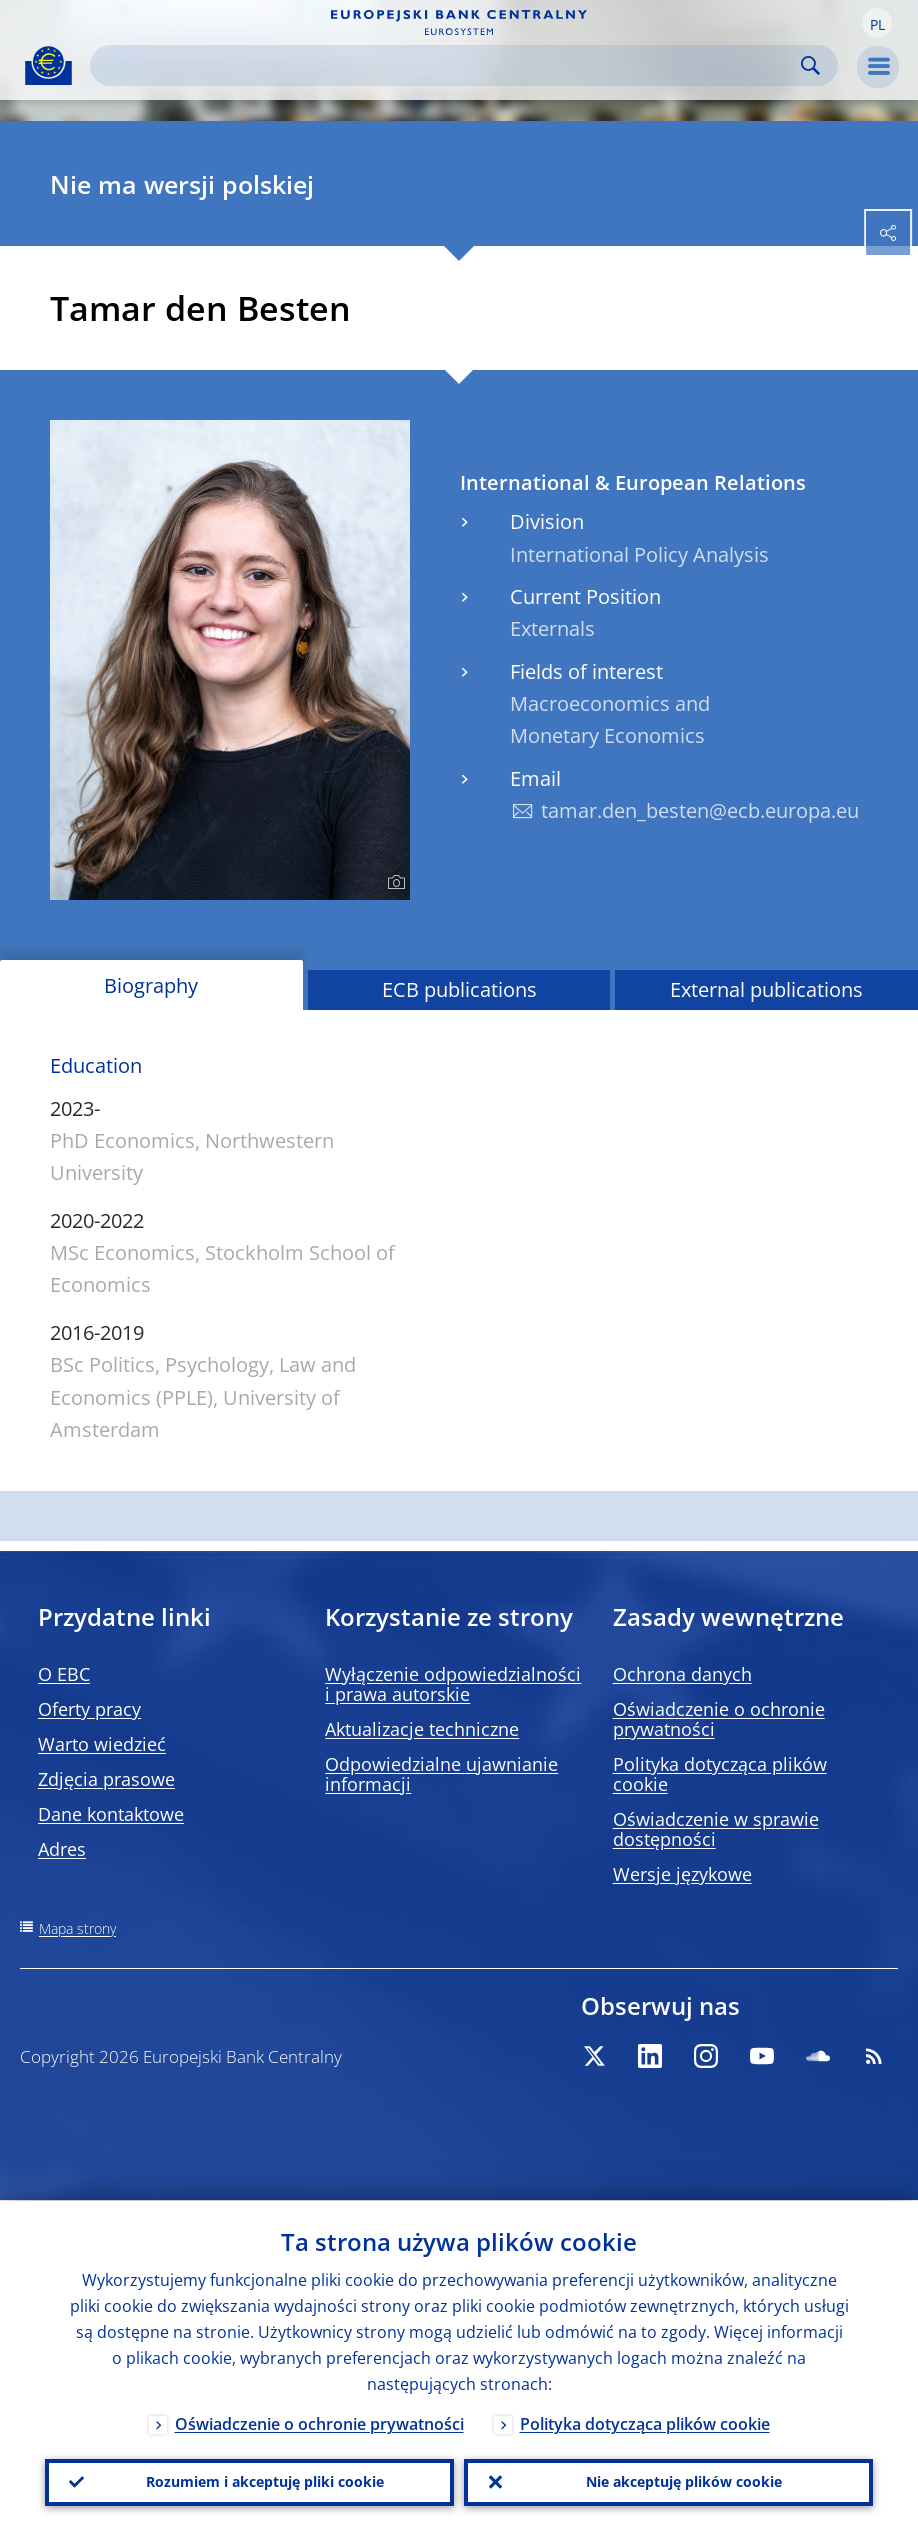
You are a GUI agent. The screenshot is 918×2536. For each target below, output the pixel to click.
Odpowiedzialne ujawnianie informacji (441, 1774)
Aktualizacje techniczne (422, 1729)
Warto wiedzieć (102, 1744)
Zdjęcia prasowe (106, 1779)
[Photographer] (393, 883)
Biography (151, 985)
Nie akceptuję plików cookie (684, 2481)
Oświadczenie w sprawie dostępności (716, 1829)
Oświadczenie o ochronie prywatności (719, 1719)
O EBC (64, 1674)
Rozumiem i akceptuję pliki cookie (265, 2481)
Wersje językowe (682, 1874)
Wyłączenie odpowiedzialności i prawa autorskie (453, 1684)
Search (810, 65)
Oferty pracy (89, 1709)
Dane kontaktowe (111, 1814)
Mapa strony (77, 1928)
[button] (877, 23)
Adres (62, 1849)
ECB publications (459, 989)
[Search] (448, 65)
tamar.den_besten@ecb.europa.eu (700, 810)
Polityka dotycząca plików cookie (720, 1774)
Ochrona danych (682, 1674)
